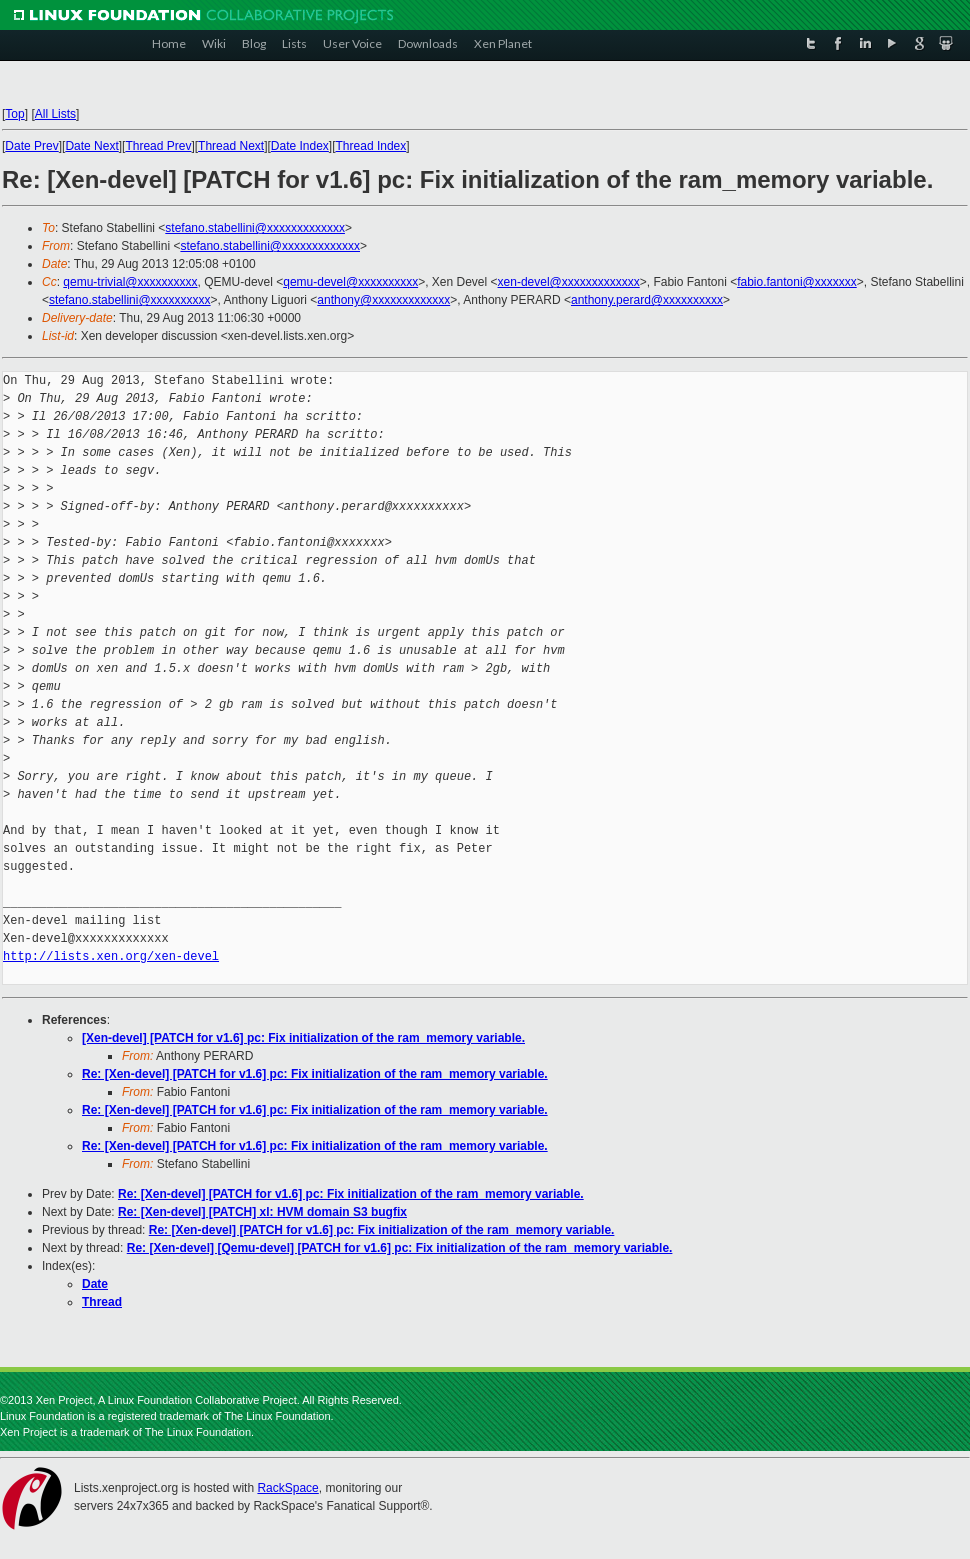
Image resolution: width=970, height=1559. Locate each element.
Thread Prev (158, 146)
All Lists (55, 114)
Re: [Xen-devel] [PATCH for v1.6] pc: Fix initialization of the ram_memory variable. (315, 1074)
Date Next (91, 146)
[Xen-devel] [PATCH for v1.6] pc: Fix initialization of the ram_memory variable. (303, 1038)
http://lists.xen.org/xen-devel (111, 956)
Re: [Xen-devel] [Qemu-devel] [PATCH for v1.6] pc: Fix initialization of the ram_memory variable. (400, 1248)
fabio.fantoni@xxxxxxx (797, 282)
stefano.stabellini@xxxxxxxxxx (130, 300)
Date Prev (31, 146)
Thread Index (371, 146)
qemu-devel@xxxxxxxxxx (350, 282)
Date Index (300, 146)
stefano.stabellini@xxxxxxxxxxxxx (255, 228)
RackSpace (287, 1488)
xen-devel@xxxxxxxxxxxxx (569, 282)
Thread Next (231, 146)
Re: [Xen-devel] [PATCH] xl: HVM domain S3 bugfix (262, 1212)
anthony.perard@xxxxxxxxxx (647, 300)
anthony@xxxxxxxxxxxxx (383, 300)
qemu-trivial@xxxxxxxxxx (130, 282)
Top (14, 114)
